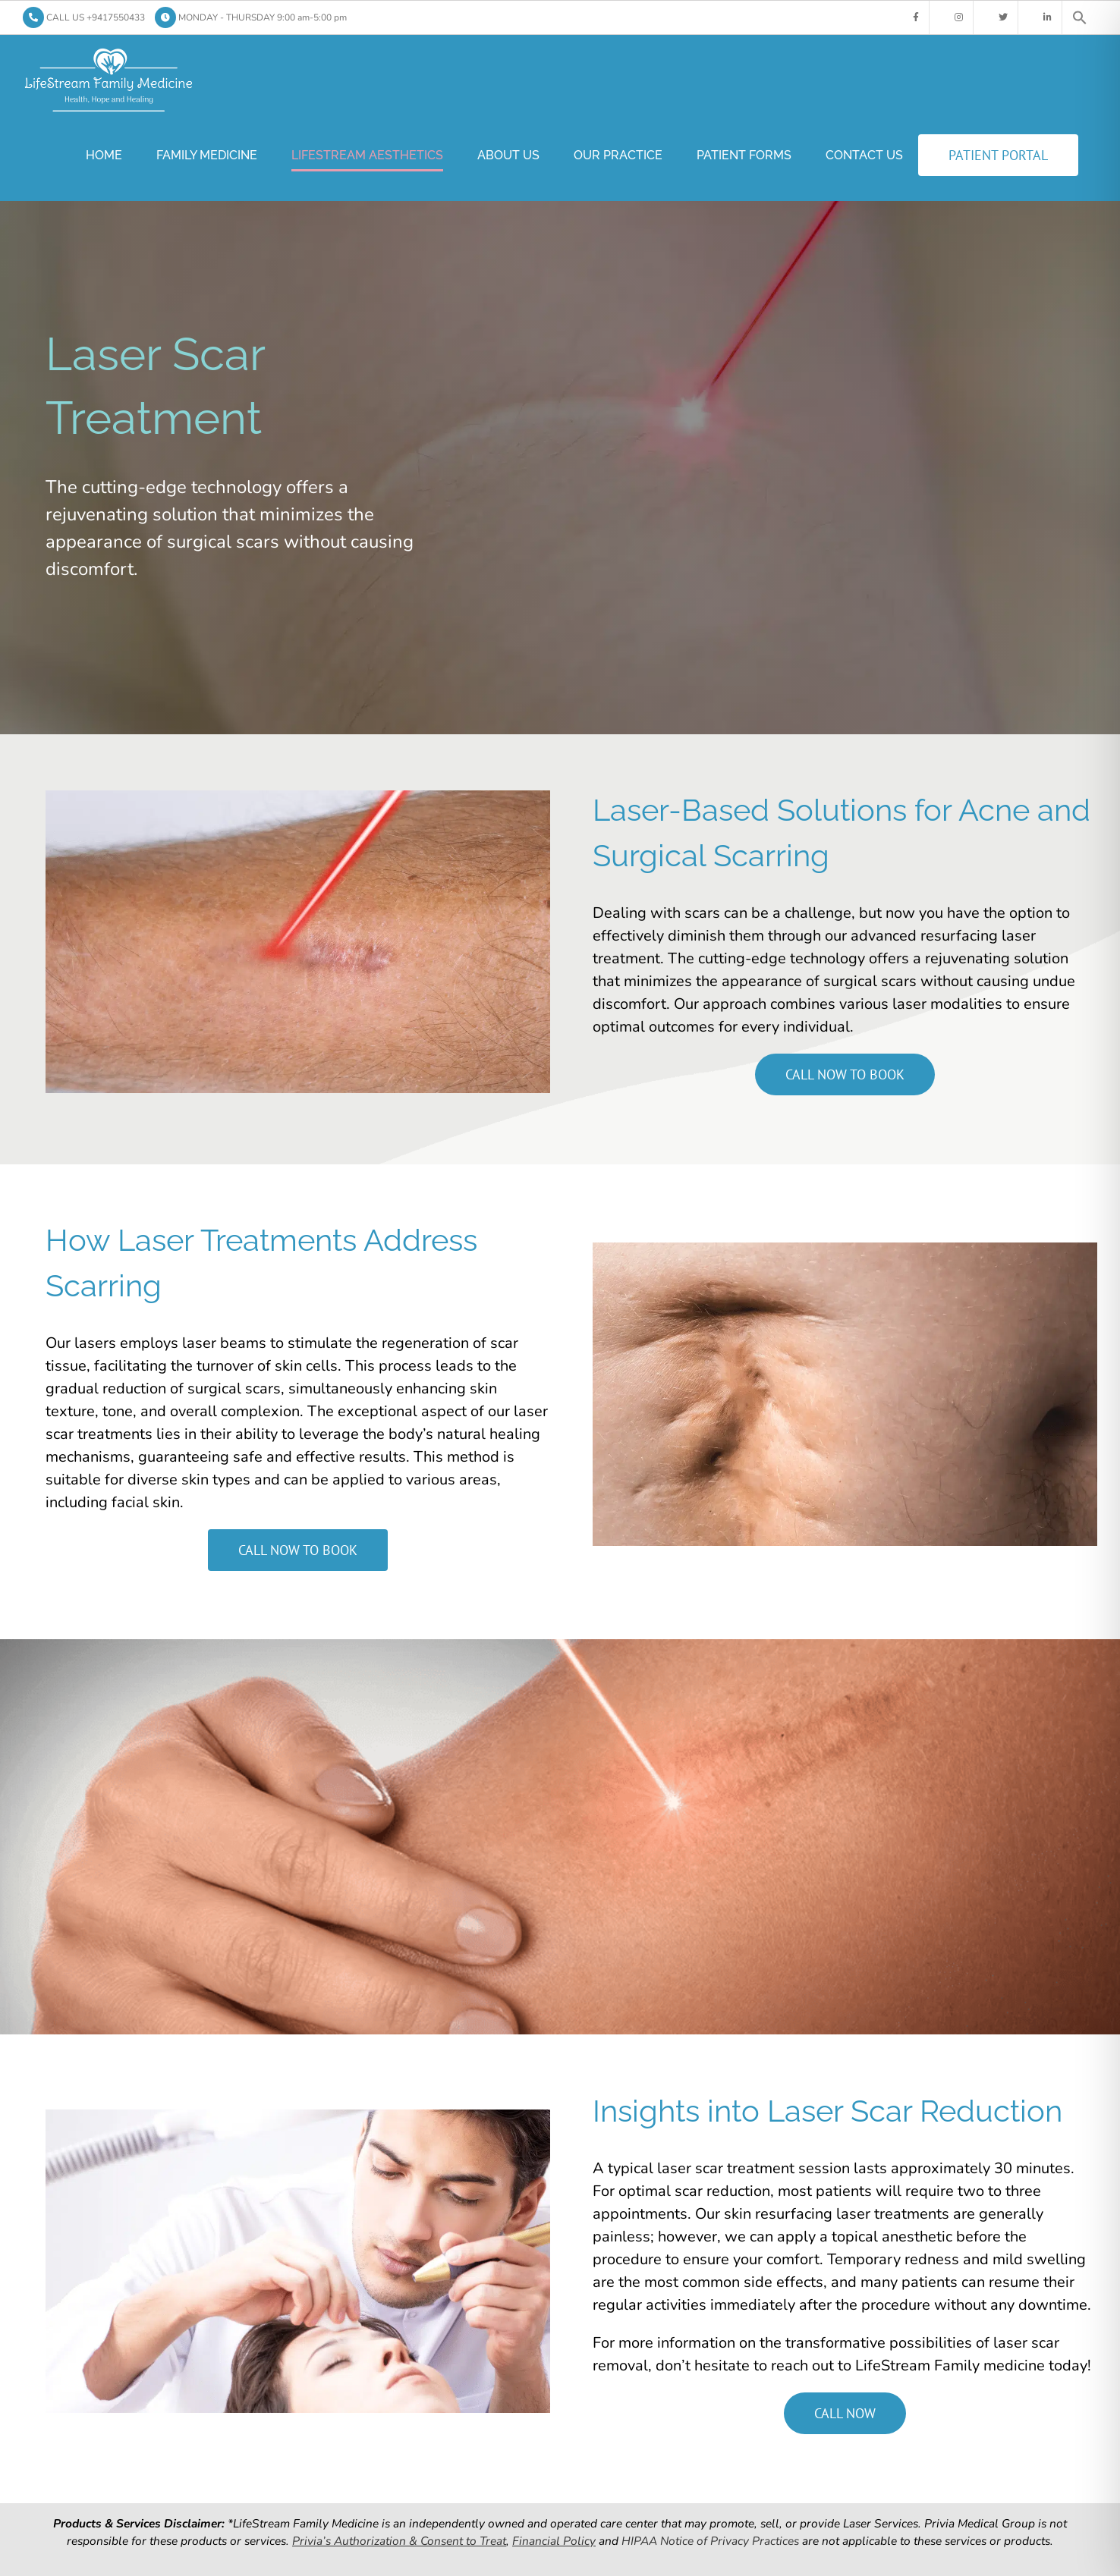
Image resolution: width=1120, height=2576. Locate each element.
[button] (1079, 17)
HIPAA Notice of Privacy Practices (710, 2541)
